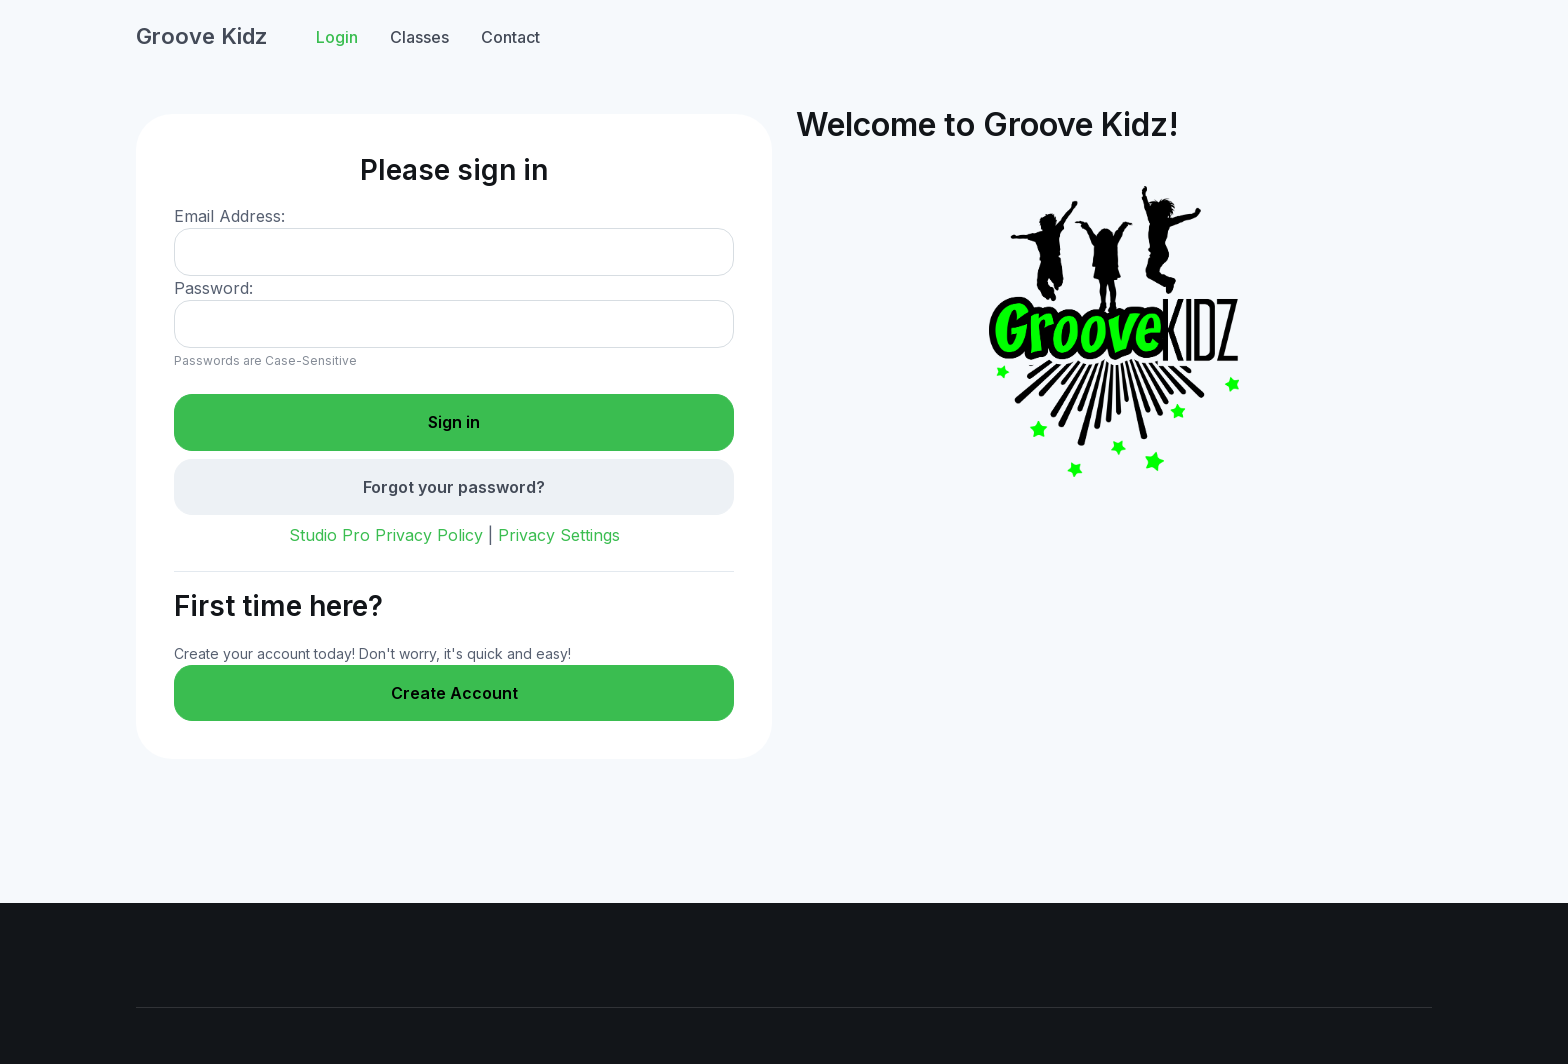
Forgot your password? (454, 487)
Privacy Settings (559, 535)
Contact (510, 37)
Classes (419, 37)
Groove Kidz (202, 36)
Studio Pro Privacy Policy (386, 535)
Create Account (454, 693)
